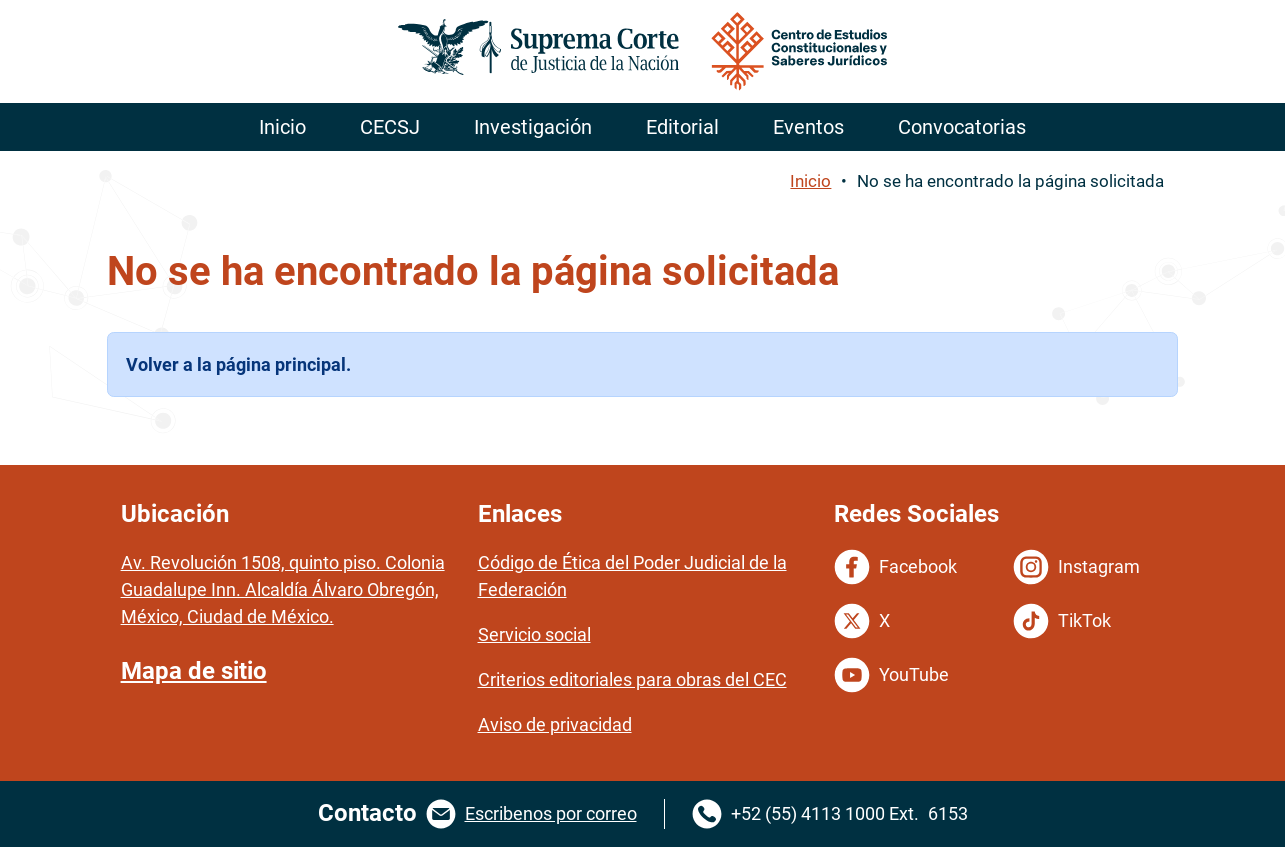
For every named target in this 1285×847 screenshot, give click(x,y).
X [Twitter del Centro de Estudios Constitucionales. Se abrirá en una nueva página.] (862, 621)
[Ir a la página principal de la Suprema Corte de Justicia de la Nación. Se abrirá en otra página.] (643, 51)
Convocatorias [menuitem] (962, 127)
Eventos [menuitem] (808, 127)
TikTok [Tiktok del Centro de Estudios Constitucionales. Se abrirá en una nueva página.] (1062, 621)
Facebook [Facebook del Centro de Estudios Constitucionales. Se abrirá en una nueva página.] (895, 567)
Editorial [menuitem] (682, 127)
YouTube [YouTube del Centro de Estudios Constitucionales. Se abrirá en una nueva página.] (891, 675)
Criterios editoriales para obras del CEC (632, 679)
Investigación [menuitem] (533, 127)
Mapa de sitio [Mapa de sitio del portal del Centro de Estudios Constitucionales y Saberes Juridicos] (194, 671)
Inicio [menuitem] (282, 127)
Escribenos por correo (551, 813)
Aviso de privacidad (555, 724)
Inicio (810, 181)
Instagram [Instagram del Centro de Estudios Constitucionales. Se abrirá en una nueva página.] (1076, 567)
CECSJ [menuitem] (390, 127)
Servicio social (534, 634)
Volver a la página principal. (238, 364)
